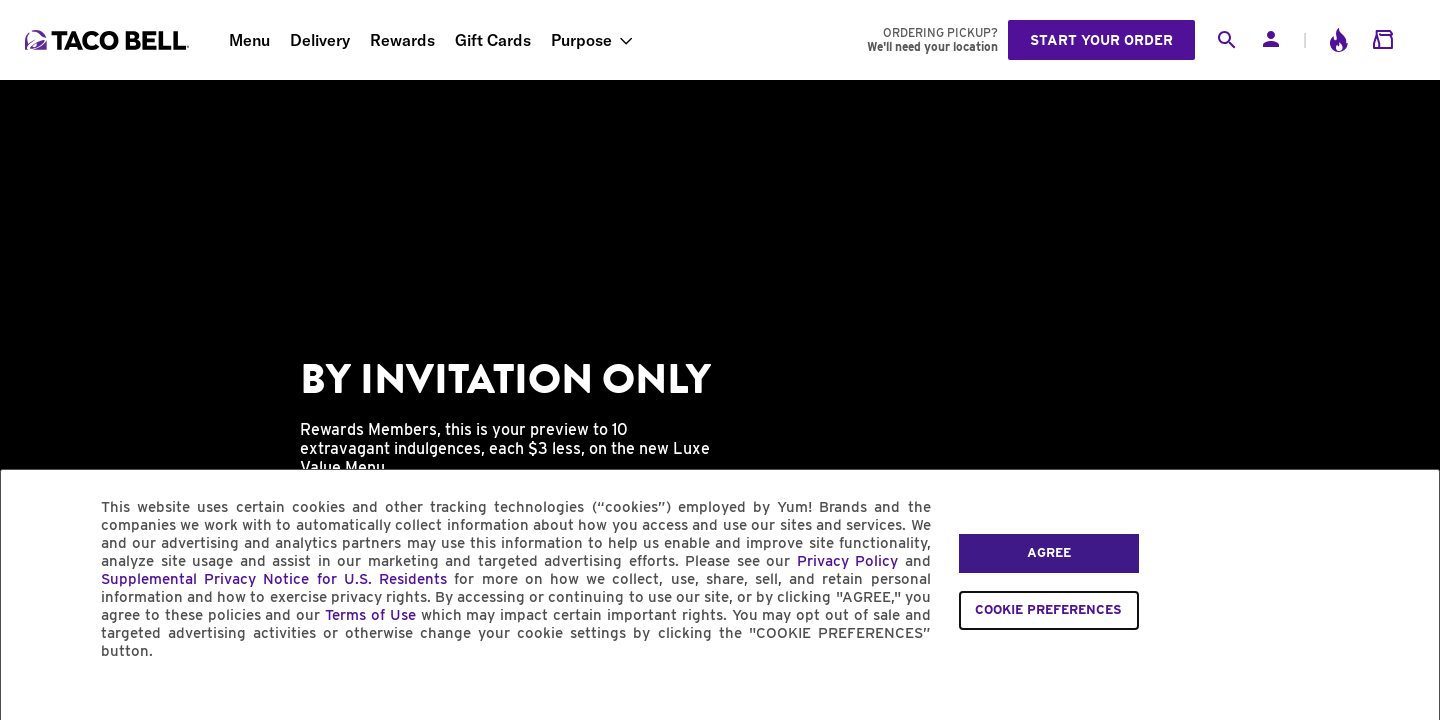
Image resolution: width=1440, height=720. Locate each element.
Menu (249, 40)
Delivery (320, 40)
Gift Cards (493, 40)
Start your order (1101, 40)
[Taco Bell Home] (109, 40)
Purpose (581, 40)
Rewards (402, 40)
